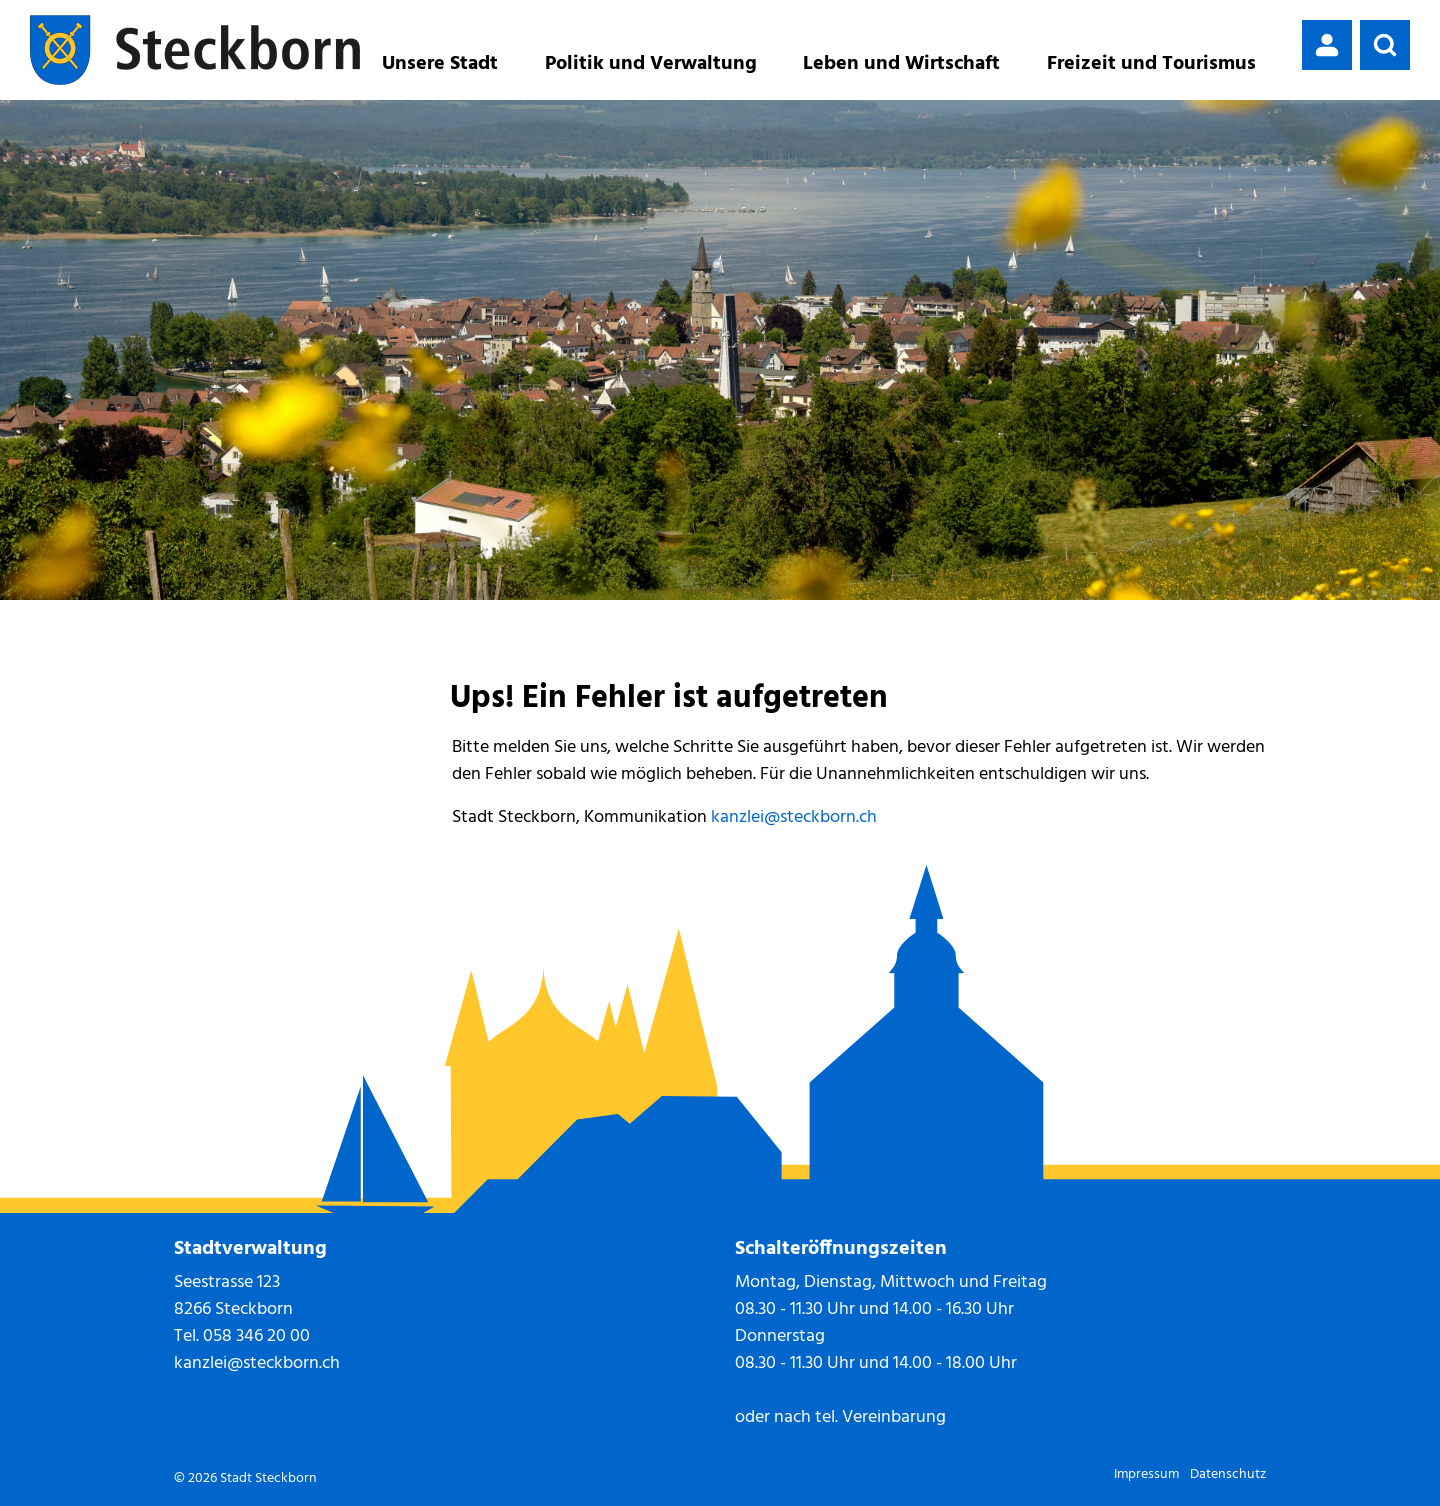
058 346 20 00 (256, 1336)
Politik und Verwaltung (651, 64)
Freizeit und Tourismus (1151, 64)
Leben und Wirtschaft (901, 64)
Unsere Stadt (440, 64)
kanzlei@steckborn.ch (794, 817)
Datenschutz (1228, 1474)
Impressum (1146, 1474)
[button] (1385, 45)
